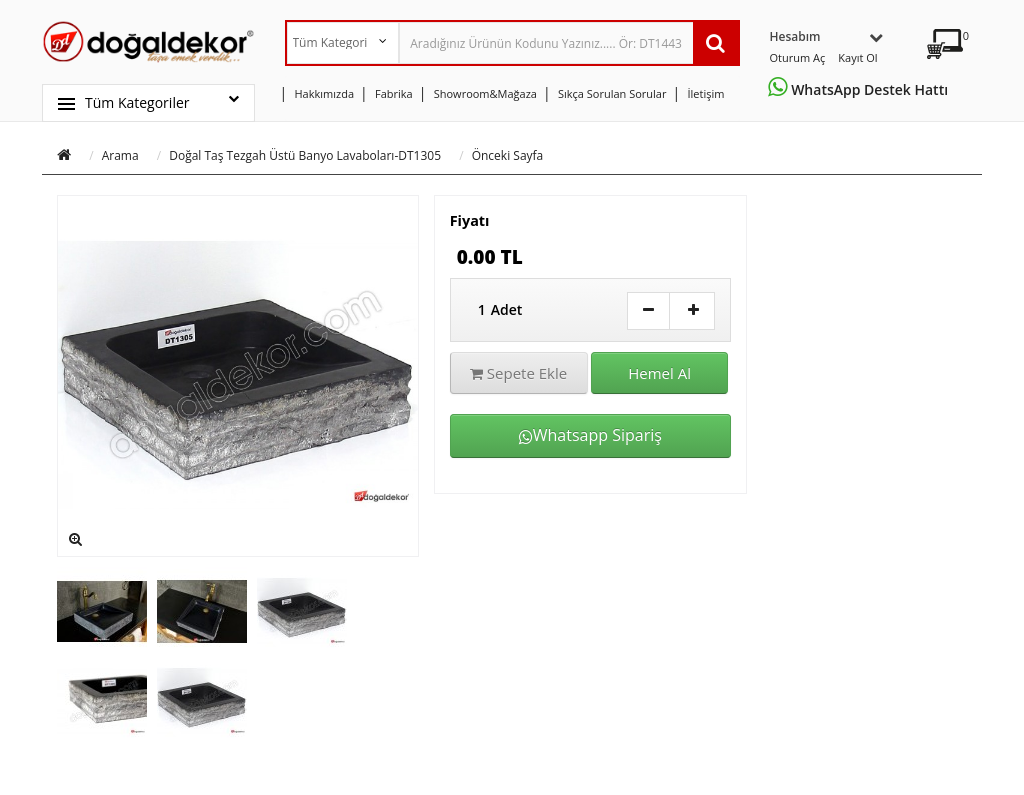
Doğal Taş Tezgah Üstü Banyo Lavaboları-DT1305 (305, 155)
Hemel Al (659, 373)
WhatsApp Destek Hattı (862, 89)
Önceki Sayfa (508, 155)
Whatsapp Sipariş (590, 435)
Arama (120, 155)
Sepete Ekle (518, 373)
